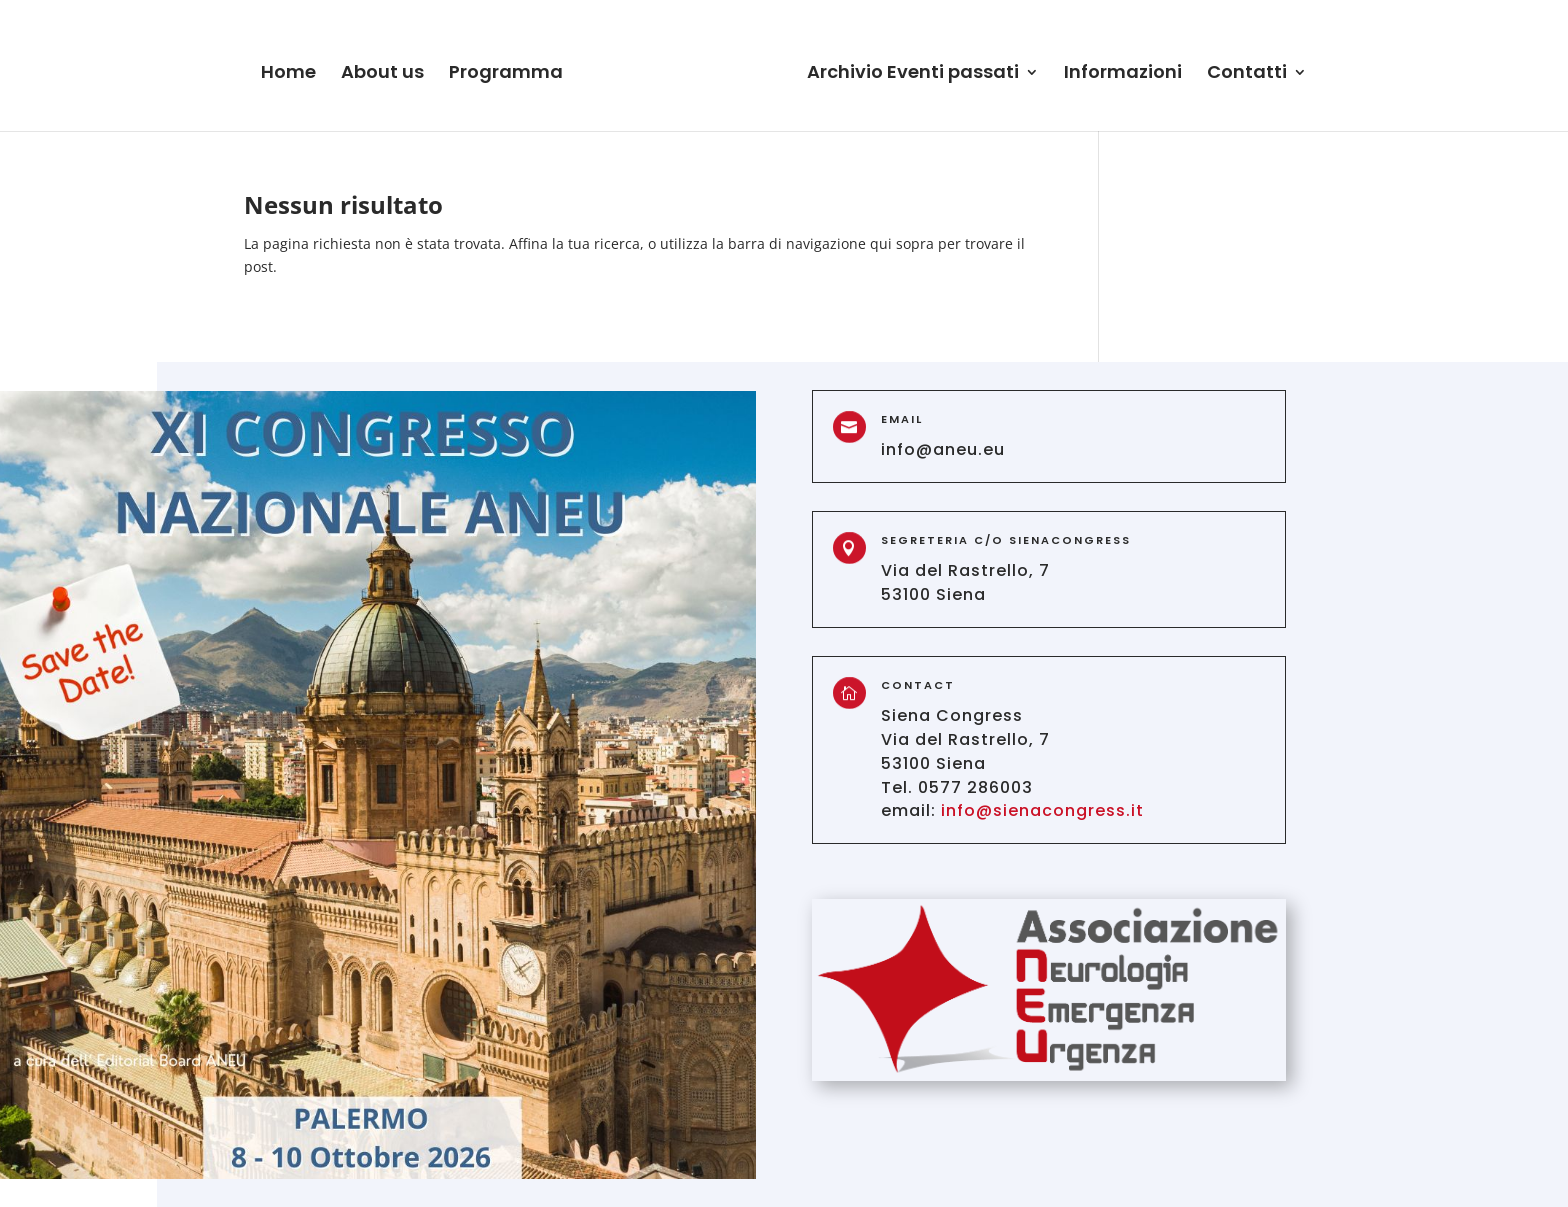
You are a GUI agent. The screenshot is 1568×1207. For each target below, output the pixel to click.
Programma (506, 74)
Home (288, 74)
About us (382, 74)
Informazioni (1123, 74)
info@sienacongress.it (1042, 810)
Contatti (1247, 74)
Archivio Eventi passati (913, 74)
